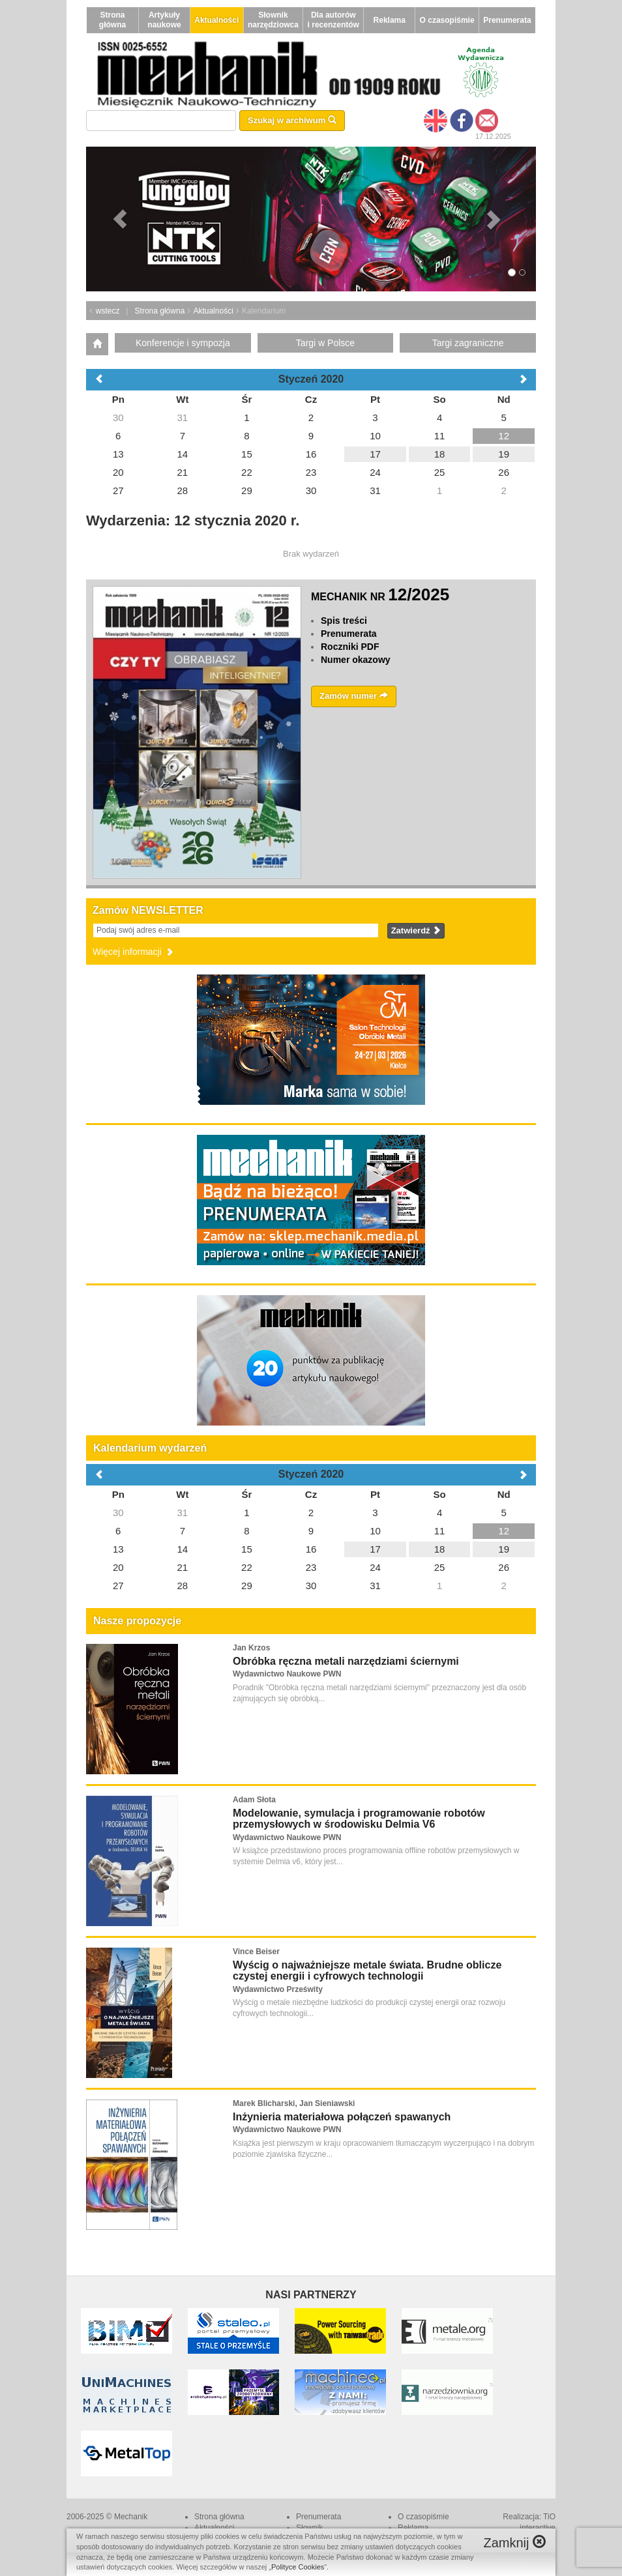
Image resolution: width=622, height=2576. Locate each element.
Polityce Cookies (297, 2567)
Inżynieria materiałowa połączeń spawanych (342, 2116)
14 (182, 1549)
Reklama (390, 20)
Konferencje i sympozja (183, 343)
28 (182, 1585)
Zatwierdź (416, 930)
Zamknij (514, 2542)
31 (182, 1512)
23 (311, 1567)
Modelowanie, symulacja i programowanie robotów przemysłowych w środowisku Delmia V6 (359, 1819)
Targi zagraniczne (468, 343)
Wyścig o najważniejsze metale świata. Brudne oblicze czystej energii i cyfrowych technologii (367, 1970)
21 (182, 1567)
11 (439, 1530)
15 (246, 1549)
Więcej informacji (134, 952)
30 (118, 1512)
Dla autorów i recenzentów (333, 19)
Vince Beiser (256, 1951)
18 (439, 1549)
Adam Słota (254, 1799)
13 (118, 1549)
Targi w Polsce (325, 343)
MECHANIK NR (380, 596)
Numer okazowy (356, 659)
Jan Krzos (251, 1647)
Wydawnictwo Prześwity (278, 1989)
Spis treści (344, 620)
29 (246, 1585)
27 (118, 1585)
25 (439, 1567)
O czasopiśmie (447, 20)
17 (375, 1549)
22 (246, 1567)
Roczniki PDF (350, 646)
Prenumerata (507, 20)
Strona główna (112, 19)
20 (118, 1567)
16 (311, 1549)
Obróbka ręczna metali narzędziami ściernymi (346, 1661)
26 (503, 1567)
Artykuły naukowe (164, 19)
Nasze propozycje (137, 1620)
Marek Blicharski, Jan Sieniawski (294, 2103)
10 (375, 1530)
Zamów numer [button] (353, 696)
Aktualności (216, 20)
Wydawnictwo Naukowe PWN (287, 1673)
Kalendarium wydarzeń (150, 1448)
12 (503, 1530)
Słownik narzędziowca (273, 19)
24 (375, 1567)
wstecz (108, 310)
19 (503, 1549)
